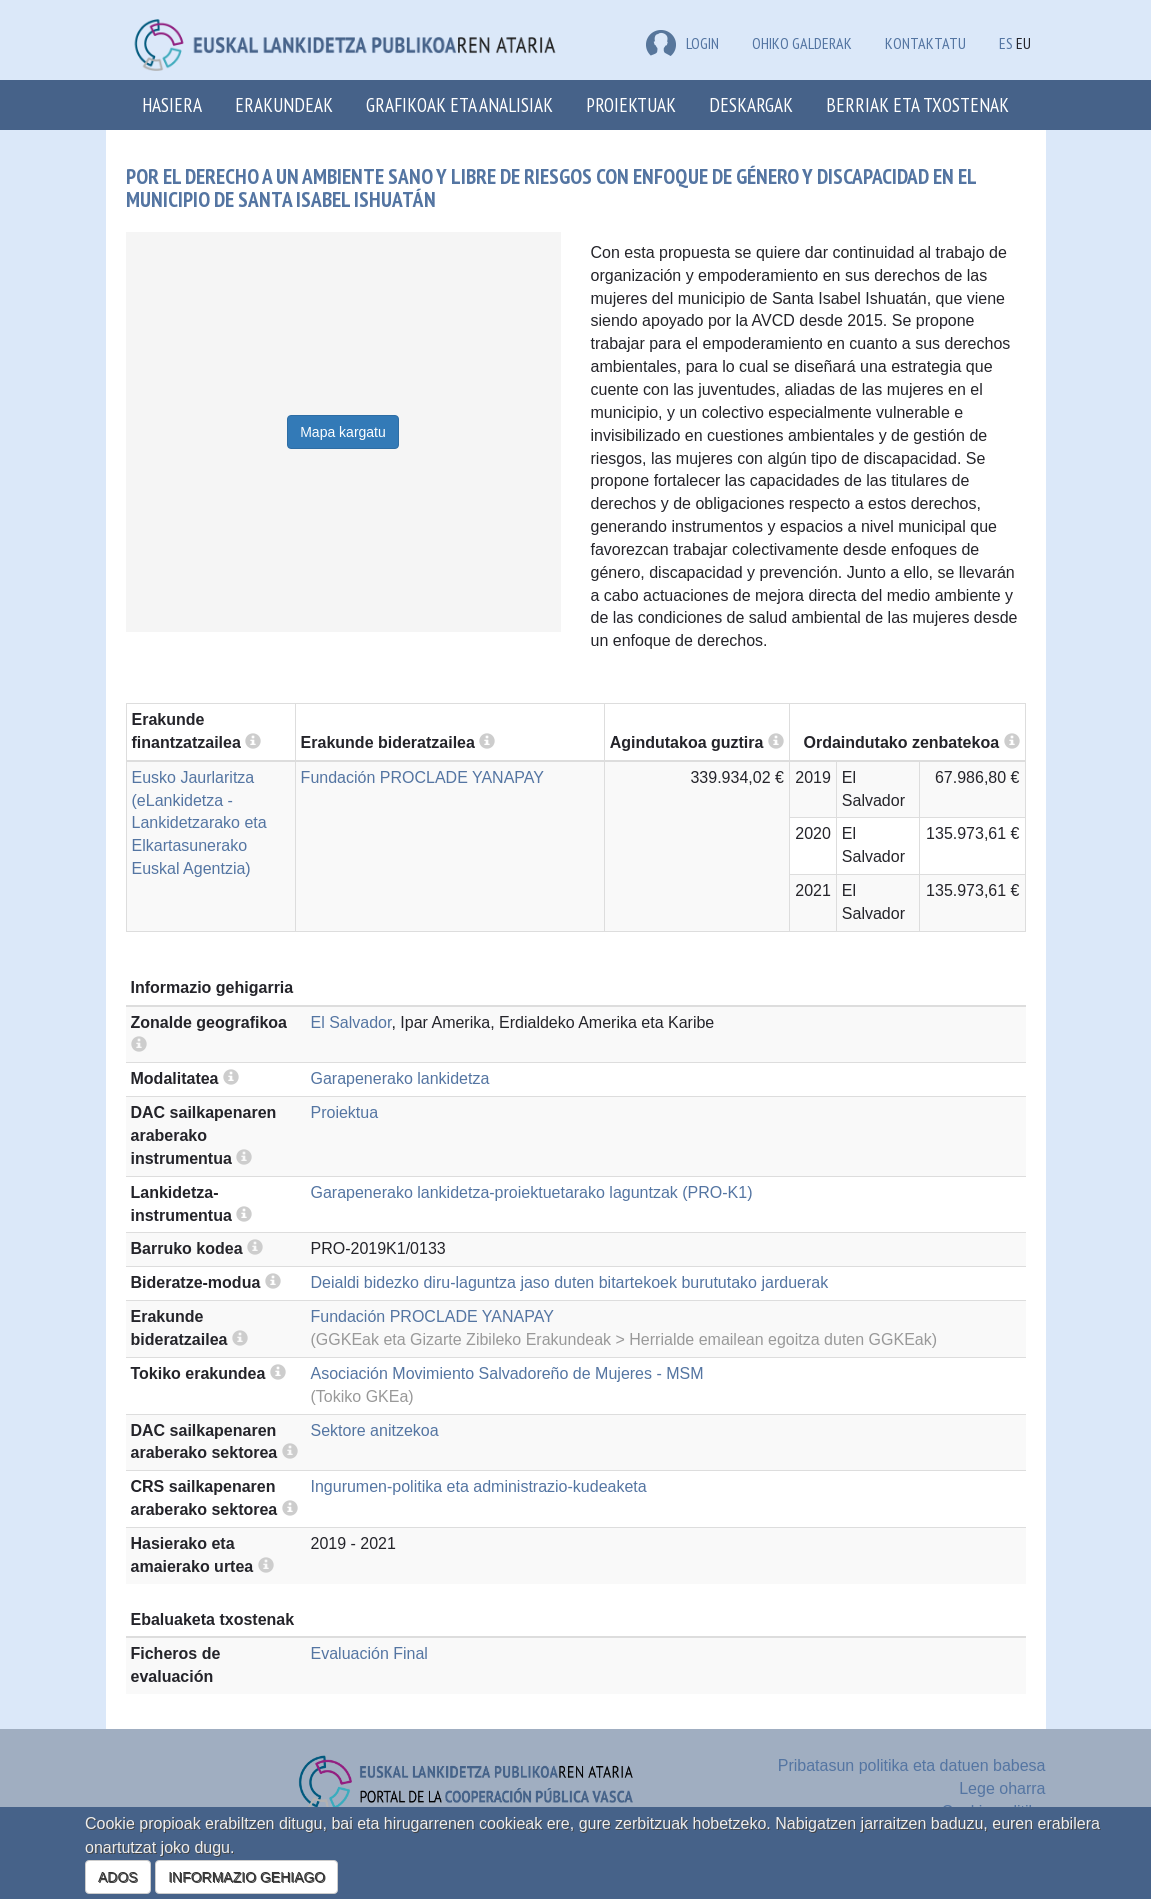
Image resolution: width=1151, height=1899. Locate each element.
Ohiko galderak (802, 43)
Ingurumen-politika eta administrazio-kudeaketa (479, 1486)
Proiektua (345, 1112)
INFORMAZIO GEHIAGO (246, 1877)
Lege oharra (1002, 1788)
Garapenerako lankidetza (400, 1078)
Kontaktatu (925, 43)
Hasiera (172, 104)
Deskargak (751, 104)
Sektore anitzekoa (375, 1430)
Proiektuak (631, 104)
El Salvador (351, 1022)
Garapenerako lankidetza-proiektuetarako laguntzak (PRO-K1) (532, 1192)
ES (1006, 43)
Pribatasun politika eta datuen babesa (912, 1765)
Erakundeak (284, 104)
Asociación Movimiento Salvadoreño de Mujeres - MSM (507, 1373)
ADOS (118, 1877)
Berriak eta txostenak (917, 104)
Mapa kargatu (343, 432)
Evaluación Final (369, 1653)
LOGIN (682, 43)
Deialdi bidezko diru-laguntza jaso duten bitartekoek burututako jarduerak (570, 1282)
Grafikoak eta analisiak (459, 104)
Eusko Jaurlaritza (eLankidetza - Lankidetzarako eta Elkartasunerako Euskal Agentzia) (199, 823)
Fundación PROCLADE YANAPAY (422, 777)
